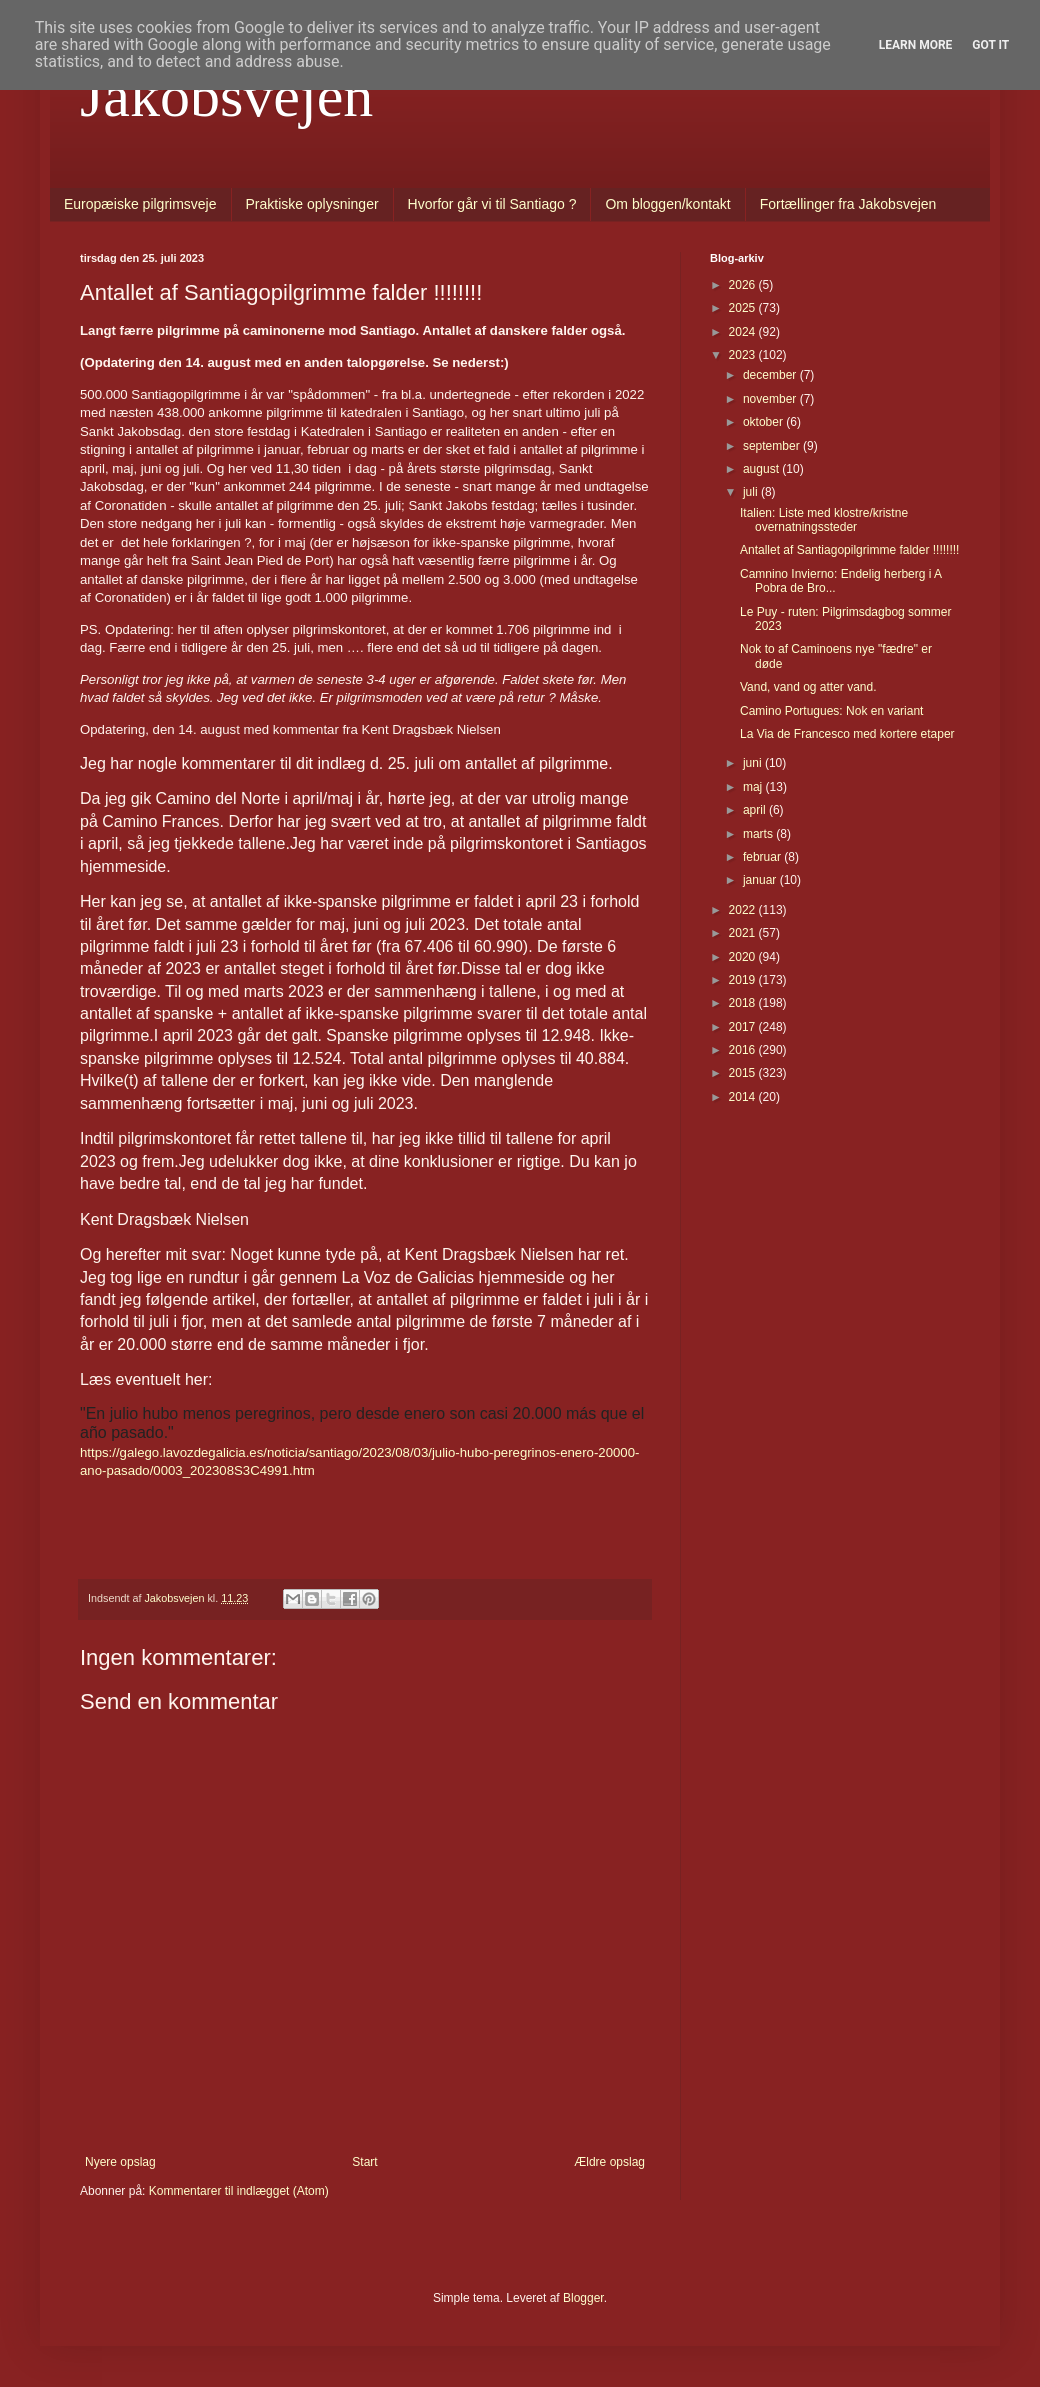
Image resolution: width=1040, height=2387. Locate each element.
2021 (744, 933)
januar (761, 880)
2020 (744, 957)
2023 (744, 355)
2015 (744, 1073)
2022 (744, 910)
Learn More (916, 45)
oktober (764, 422)
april (756, 810)
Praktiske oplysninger (312, 204)
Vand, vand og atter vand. (808, 687)
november (771, 399)
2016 (744, 1050)
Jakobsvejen (226, 96)
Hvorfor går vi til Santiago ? (492, 204)
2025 (744, 308)
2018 (744, 1003)
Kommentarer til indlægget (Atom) (239, 2191)
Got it (990, 45)
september (773, 446)
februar (763, 857)
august (762, 469)
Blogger (583, 2298)
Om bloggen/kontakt (667, 204)
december (771, 375)
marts (759, 834)
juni (754, 763)
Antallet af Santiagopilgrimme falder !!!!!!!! (849, 550)
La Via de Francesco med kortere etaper (847, 734)
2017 (744, 1027)
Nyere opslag (120, 2162)
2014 (744, 1097)
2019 (744, 980)
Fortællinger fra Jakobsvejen (848, 204)
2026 (744, 285)
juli (752, 492)
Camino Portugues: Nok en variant (831, 711)
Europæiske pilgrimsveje (140, 204)
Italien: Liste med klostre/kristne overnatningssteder (824, 520)
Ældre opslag (609, 2162)
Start (364, 2162)
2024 (744, 332)
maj (754, 787)
